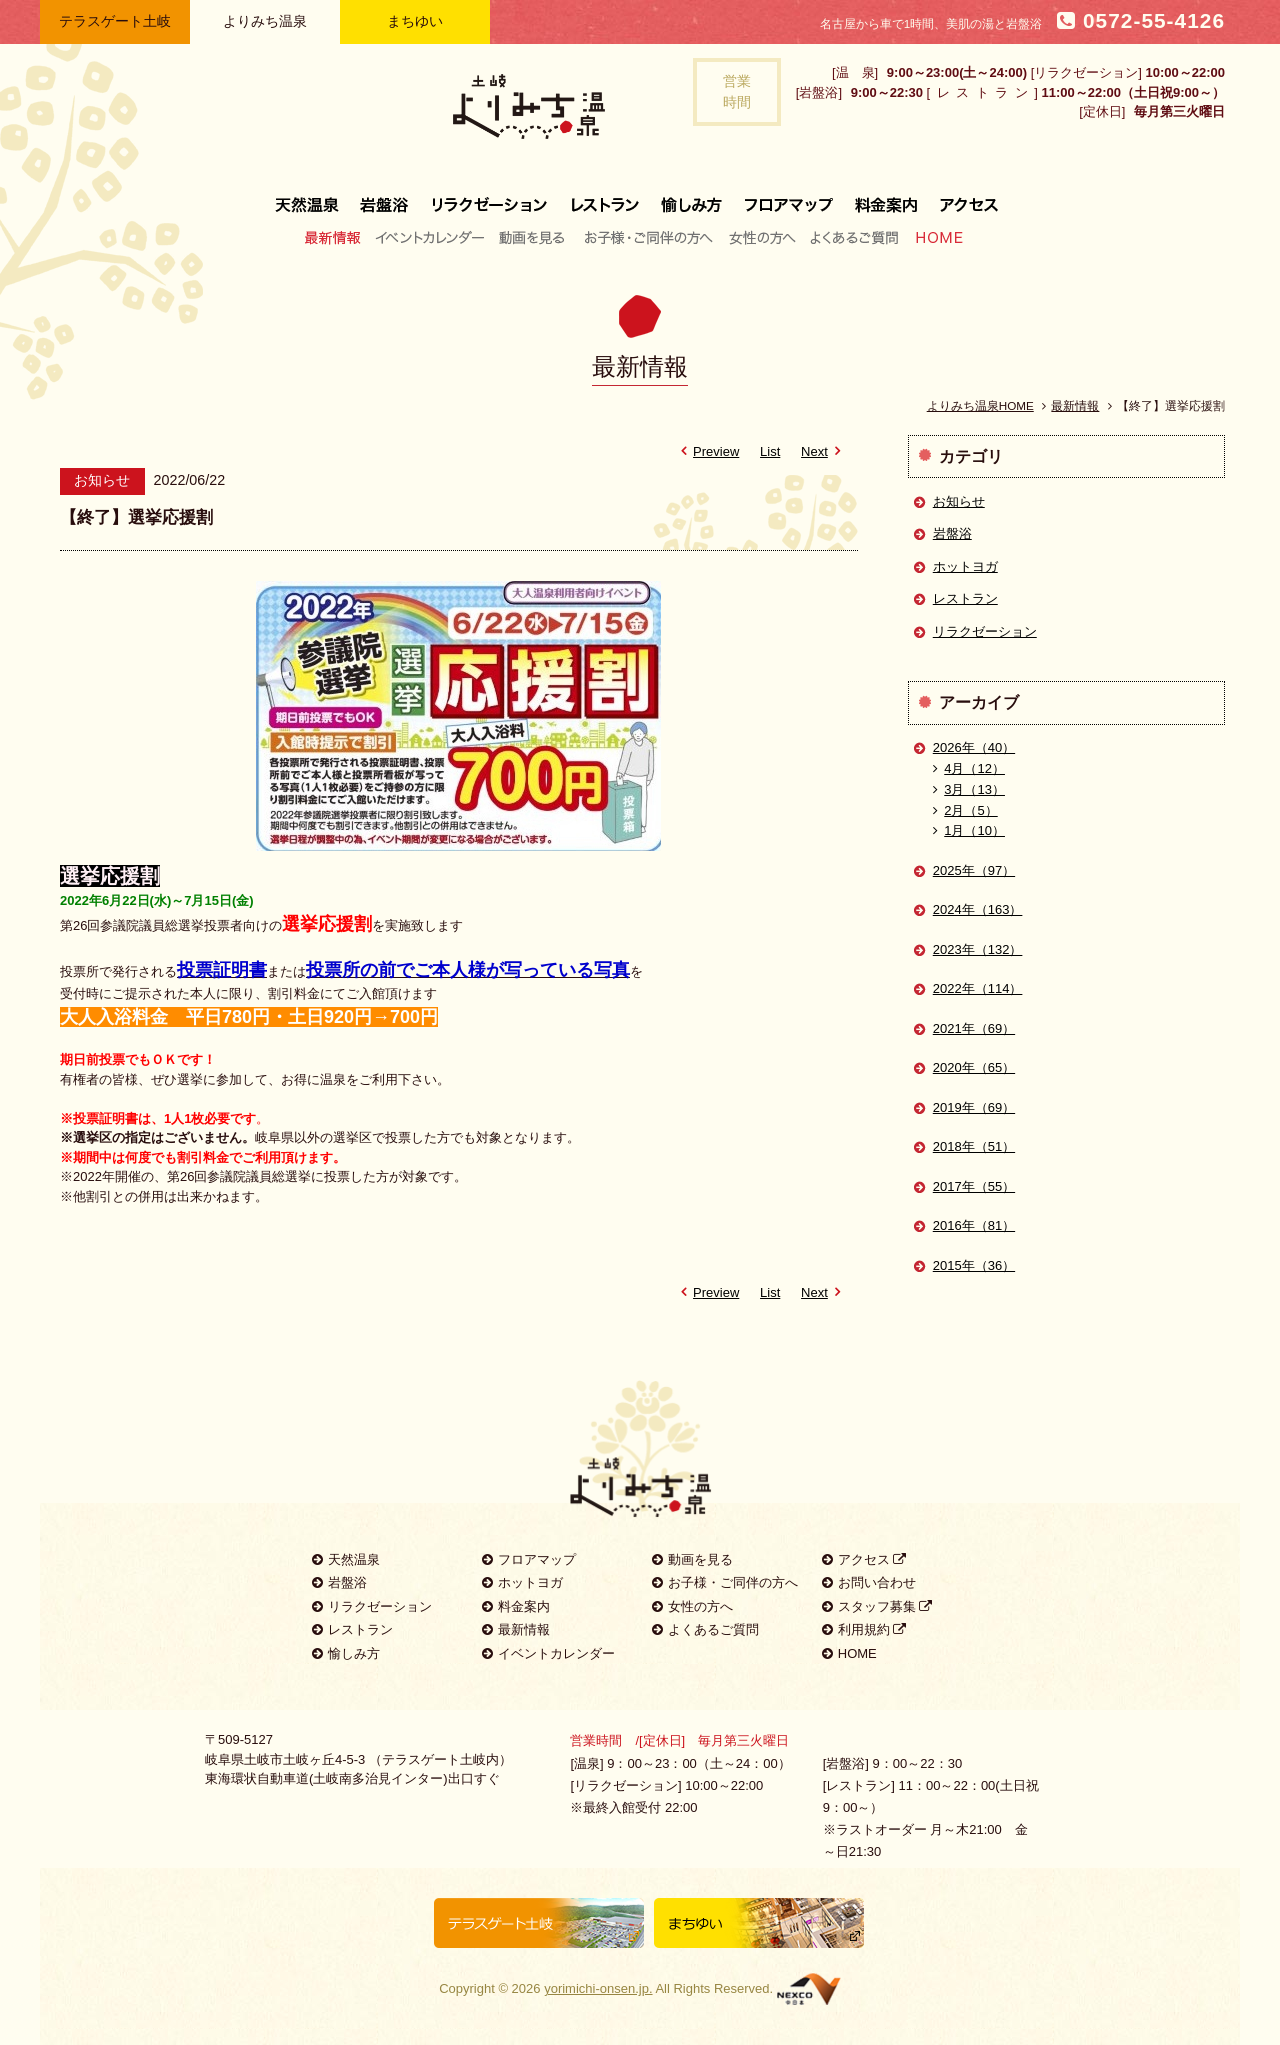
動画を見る (534, 237)
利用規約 (864, 1629)
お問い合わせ (869, 1582)
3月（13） (969, 789)
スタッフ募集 (877, 1606)
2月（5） (965, 810)
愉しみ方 (693, 197)
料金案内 (886, 197)
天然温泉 (312, 197)
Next (824, 451)
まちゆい (415, 21)
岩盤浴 (385, 197)
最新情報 (337, 237)
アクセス (963, 197)
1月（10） (969, 830)
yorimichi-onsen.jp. (598, 1988)
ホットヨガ (965, 566)
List (770, 451)
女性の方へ (761, 237)
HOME (935, 237)
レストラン (605, 197)
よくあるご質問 (854, 237)
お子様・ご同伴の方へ (649, 237)
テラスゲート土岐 (115, 21)
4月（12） (969, 768)
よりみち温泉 (265, 21)
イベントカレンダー (431, 237)
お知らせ (959, 501)
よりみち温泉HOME (980, 405)
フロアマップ (789, 197)
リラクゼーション (490, 197)
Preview (707, 451)
